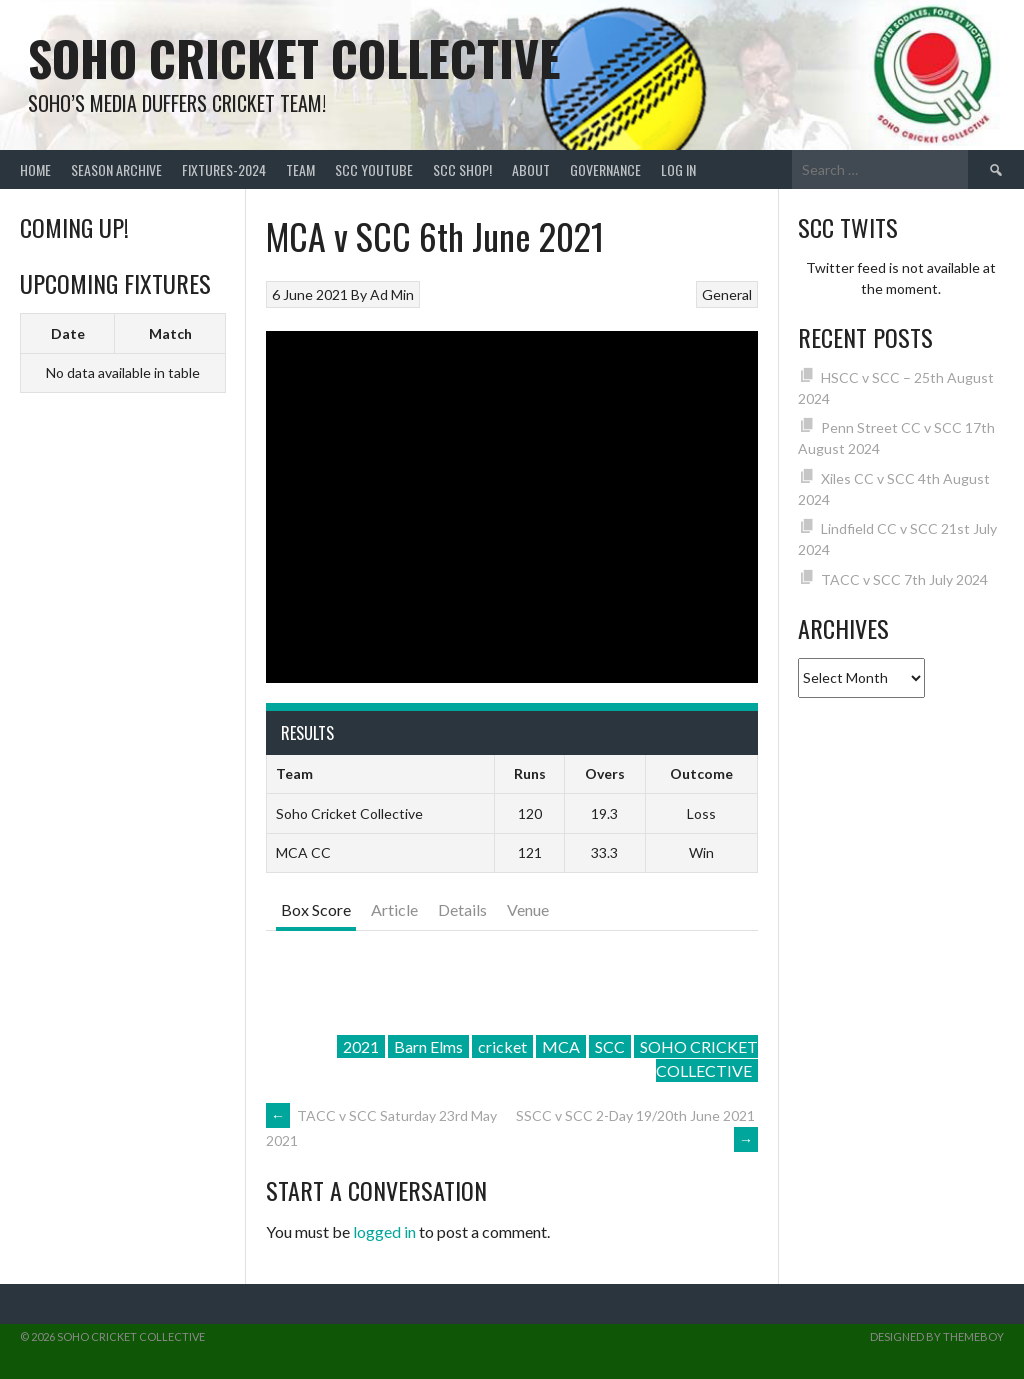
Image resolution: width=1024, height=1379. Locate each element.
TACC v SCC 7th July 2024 (904, 579)
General (727, 294)
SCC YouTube (374, 169)
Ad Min (392, 294)
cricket (502, 1046)
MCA (561, 1046)
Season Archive (116, 169)
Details (462, 909)
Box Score (316, 909)
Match (170, 333)
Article (394, 909)
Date (68, 333)
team (300, 169)
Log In (678, 169)
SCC (610, 1046)
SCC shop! (462, 169)
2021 (361, 1046)
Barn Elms (428, 1046)
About (531, 169)
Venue (528, 909)
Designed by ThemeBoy (937, 1336)
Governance (605, 169)
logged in (384, 1231)
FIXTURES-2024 (224, 169)
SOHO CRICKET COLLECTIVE (699, 1058)
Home (35, 169)
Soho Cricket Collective (294, 57)
